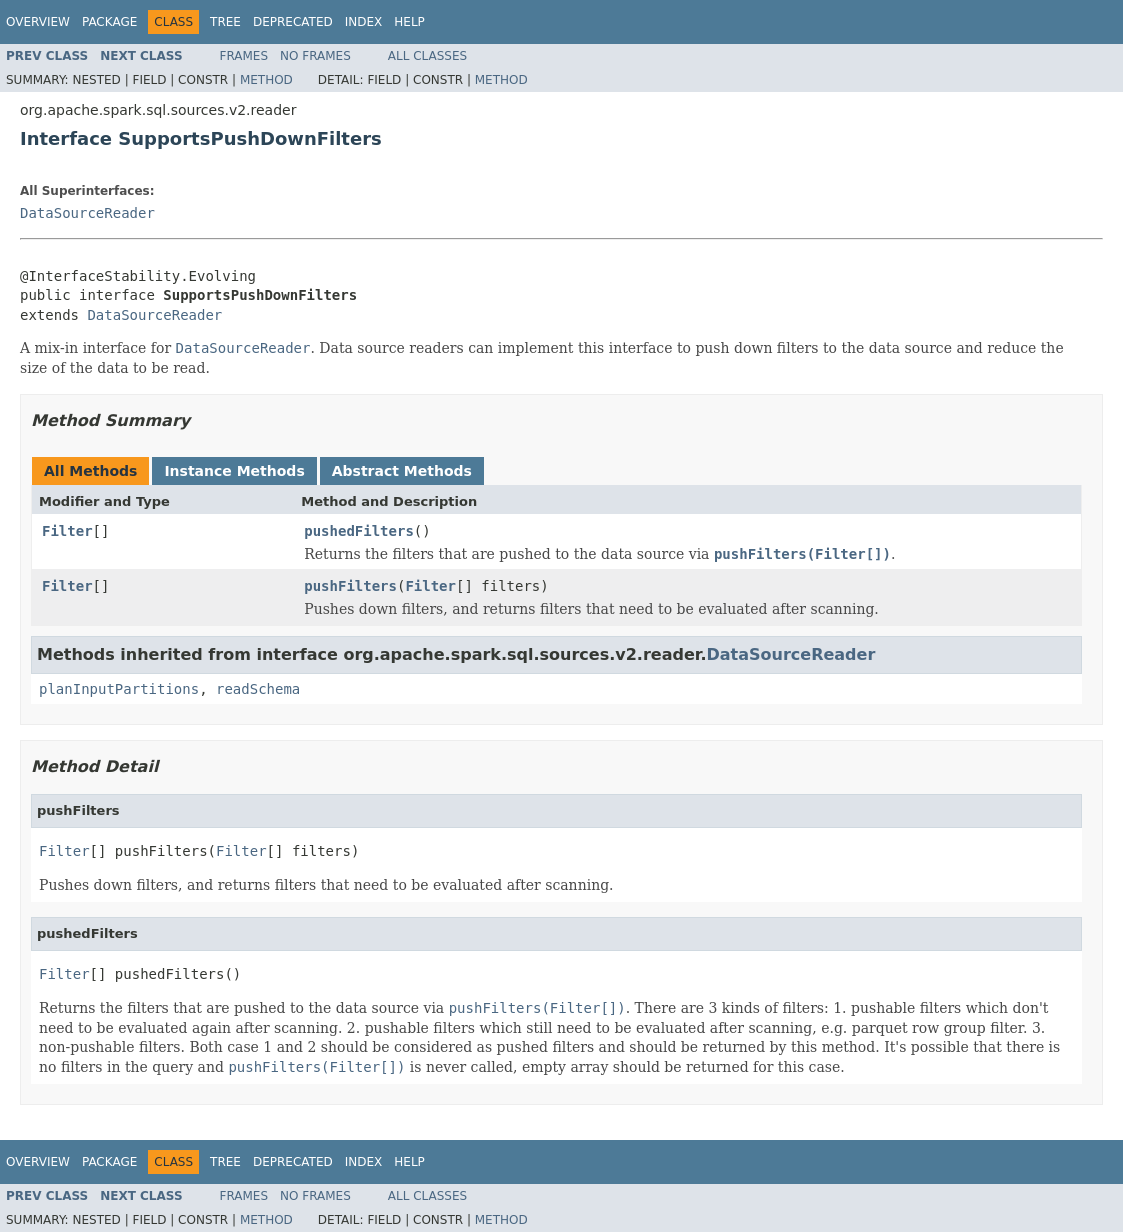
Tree (225, 22)
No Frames (315, 56)
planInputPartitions (119, 689)
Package (109, 22)
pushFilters (350, 586)
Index (364, 22)
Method (266, 80)
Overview (38, 22)
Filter (67, 531)
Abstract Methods (402, 471)
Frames (244, 56)
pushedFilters (359, 531)
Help (409, 22)
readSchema (258, 689)
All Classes (427, 56)
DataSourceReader (87, 213)
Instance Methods (234, 471)
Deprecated (293, 22)
